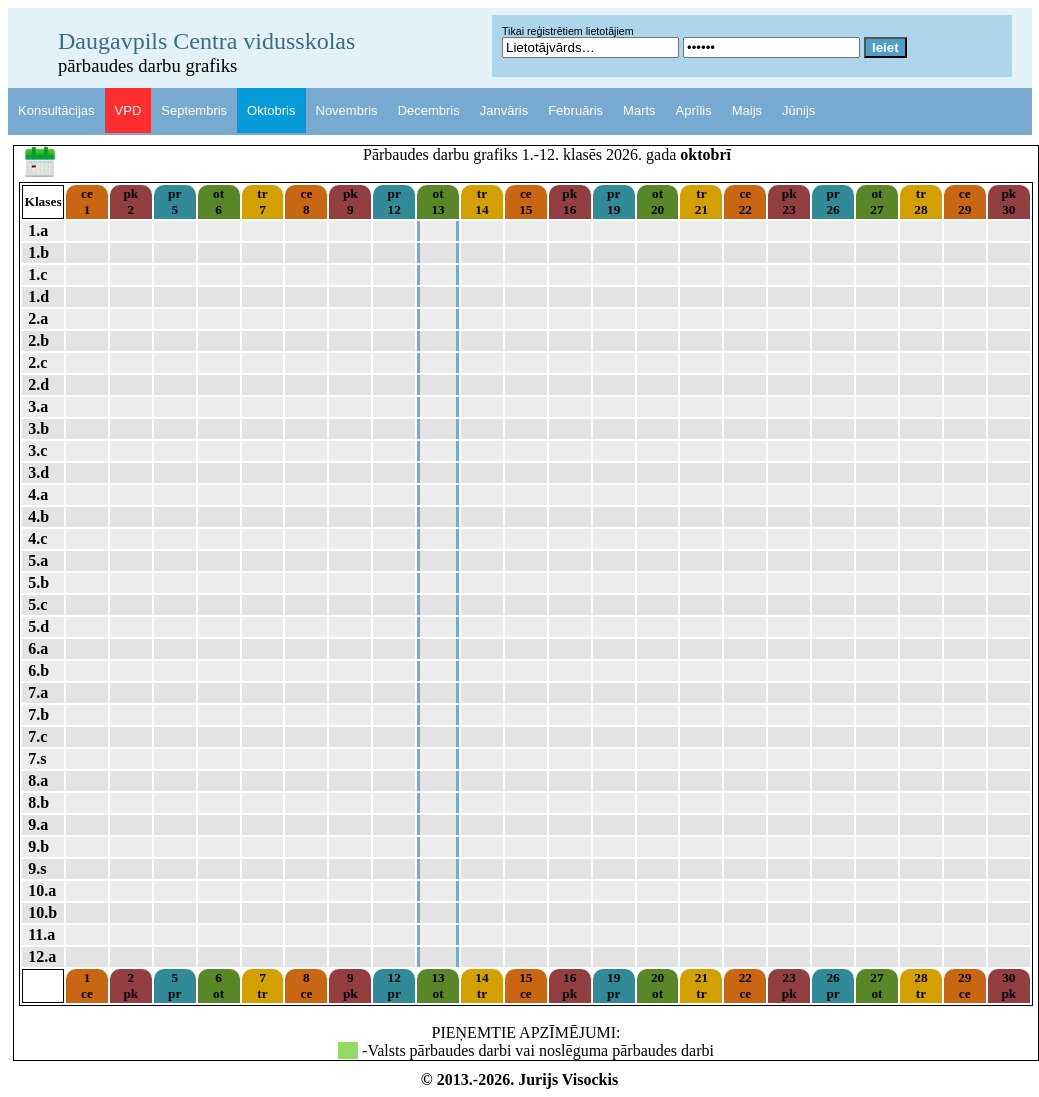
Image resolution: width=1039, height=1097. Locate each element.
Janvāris (504, 110)
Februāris (575, 110)
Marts (639, 110)
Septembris (194, 110)
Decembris (429, 110)
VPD (128, 110)
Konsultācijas (56, 110)
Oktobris (271, 110)
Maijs (747, 110)
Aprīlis (694, 110)
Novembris (347, 110)
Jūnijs (798, 110)
